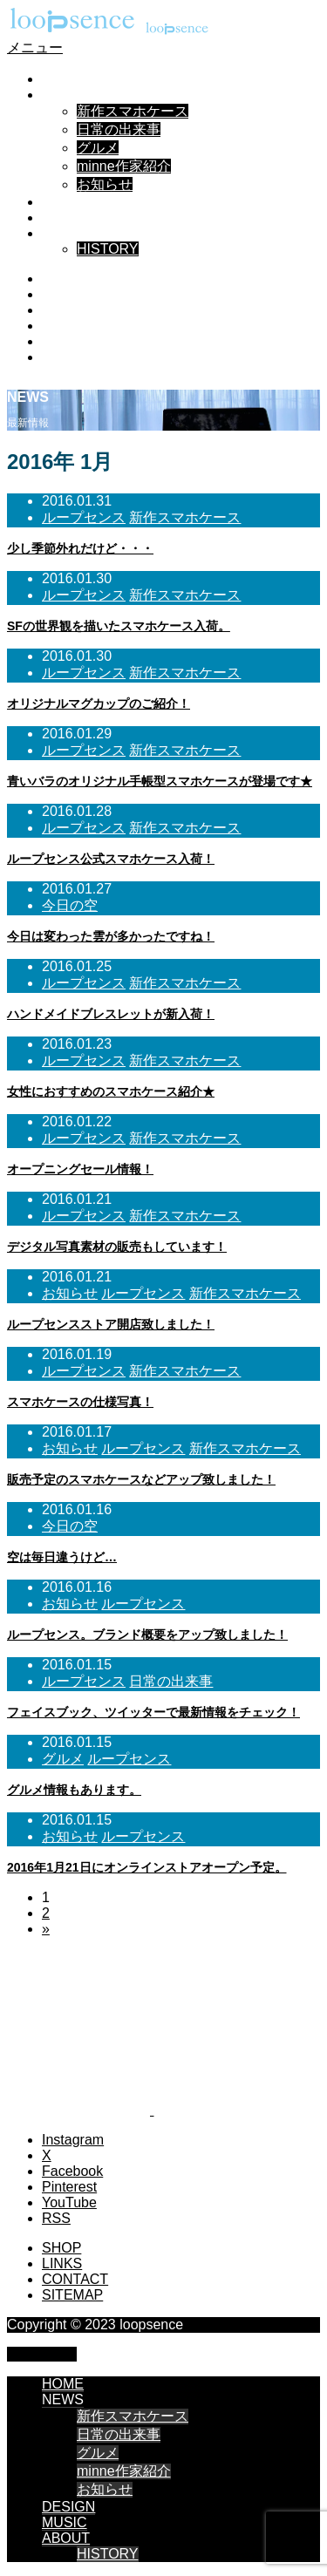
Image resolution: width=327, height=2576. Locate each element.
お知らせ (105, 184)
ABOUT (66, 233)
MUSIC (64, 217)
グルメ (98, 147)
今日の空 (70, 905)
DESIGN (68, 201)
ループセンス (84, 517)
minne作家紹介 (124, 166)
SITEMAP (72, 2294)
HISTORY (108, 248)
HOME (63, 78)
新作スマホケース (132, 111)
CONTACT (75, 2279)
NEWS (63, 94)
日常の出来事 (118, 129)
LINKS (62, 2263)
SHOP (61, 2247)
